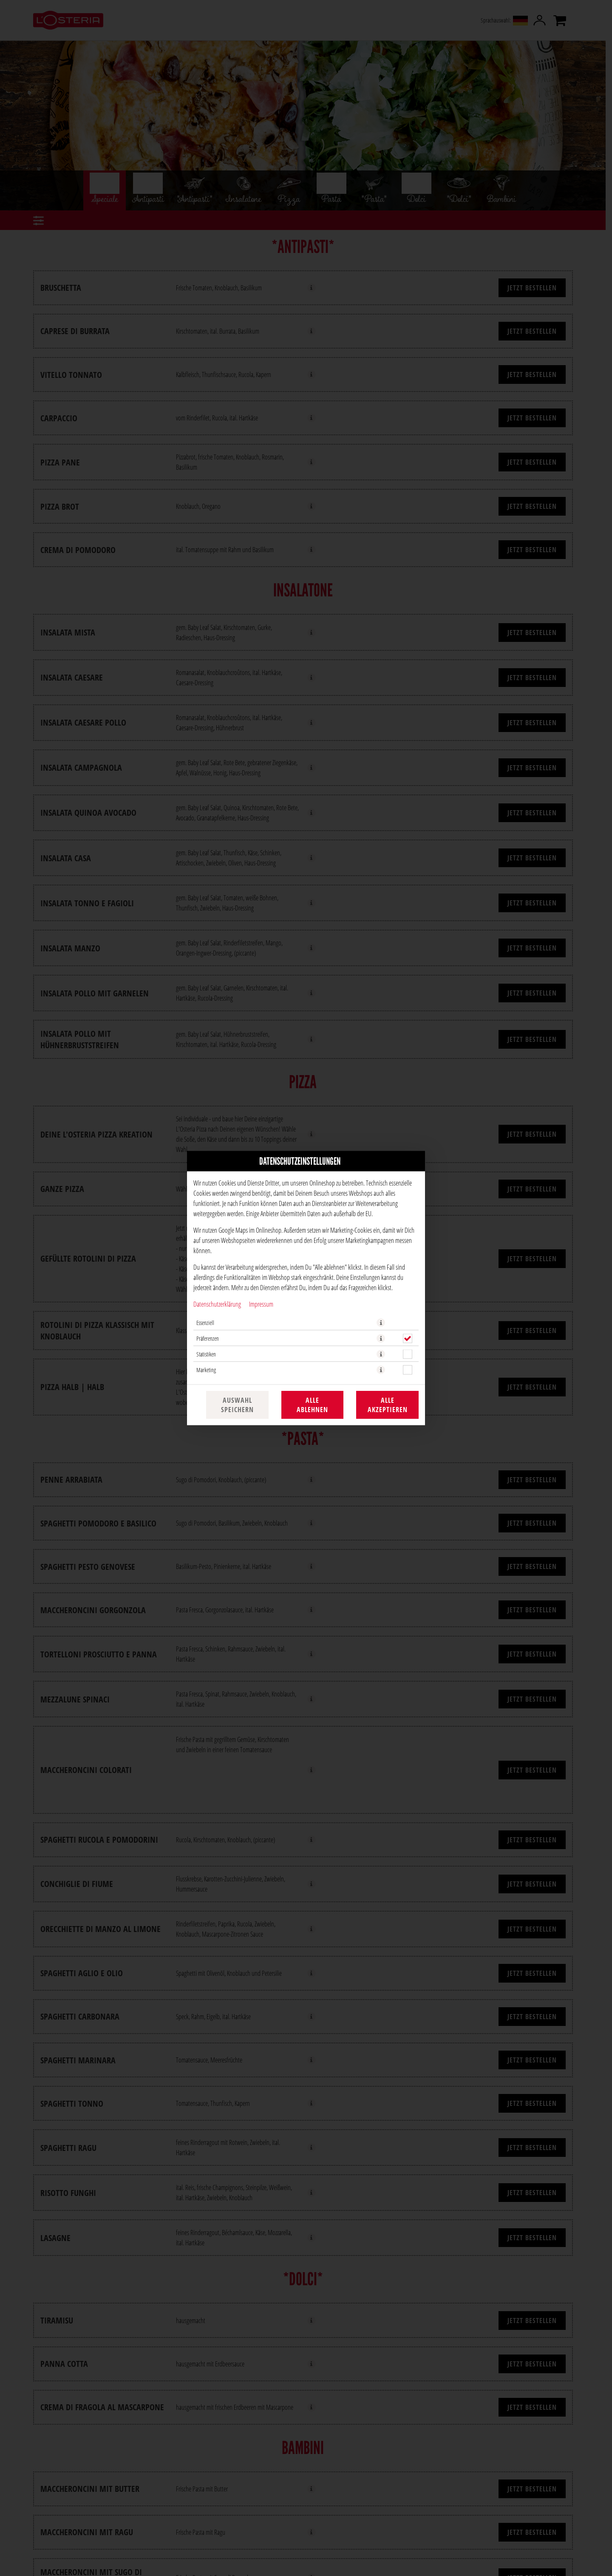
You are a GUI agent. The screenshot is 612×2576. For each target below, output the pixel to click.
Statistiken (206, 1354)
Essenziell (205, 1323)
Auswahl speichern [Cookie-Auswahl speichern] (237, 1405)
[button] (381, 1323)
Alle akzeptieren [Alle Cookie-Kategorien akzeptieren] (388, 1405)
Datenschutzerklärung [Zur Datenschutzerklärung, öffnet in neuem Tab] (217, 1303)
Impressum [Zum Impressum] (261, 1303)
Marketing (206, 1370)
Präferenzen (207, 1338)
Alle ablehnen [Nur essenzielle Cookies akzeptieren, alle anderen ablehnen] (312, 1405)
